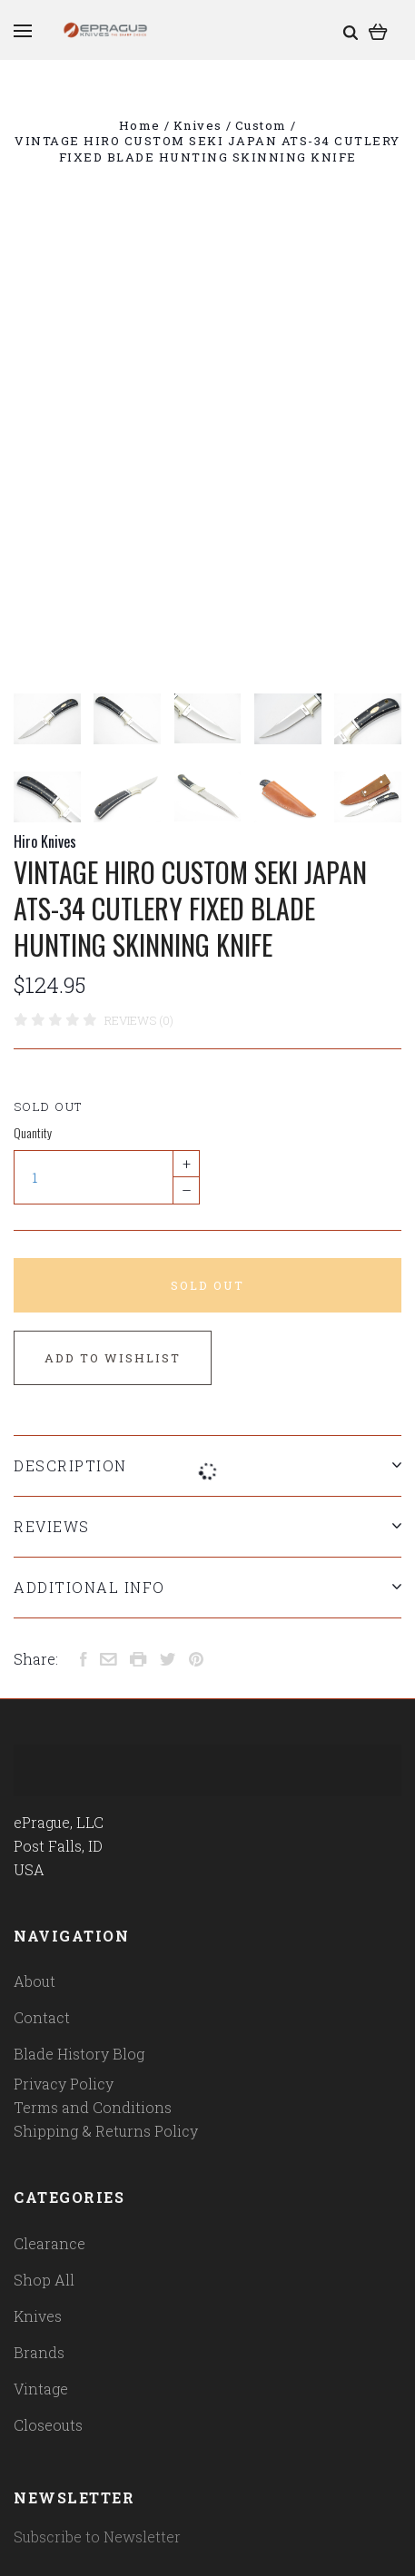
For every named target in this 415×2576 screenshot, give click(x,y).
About (34, 1981)
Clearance (49, 2243)
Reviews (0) (138, 1020)
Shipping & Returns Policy (106, 2130)
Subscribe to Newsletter (97, 2536)
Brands (39, 2352)
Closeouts (48, 2424)
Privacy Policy (64, 2083)
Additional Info (207, 1587)
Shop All (44, 2279)
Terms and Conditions (93, 2107)
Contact (42, 2017)
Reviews (207, 1526)
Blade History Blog (79, 2053)
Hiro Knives (45, 841)
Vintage (41, 2388)
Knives (38, 2315)
